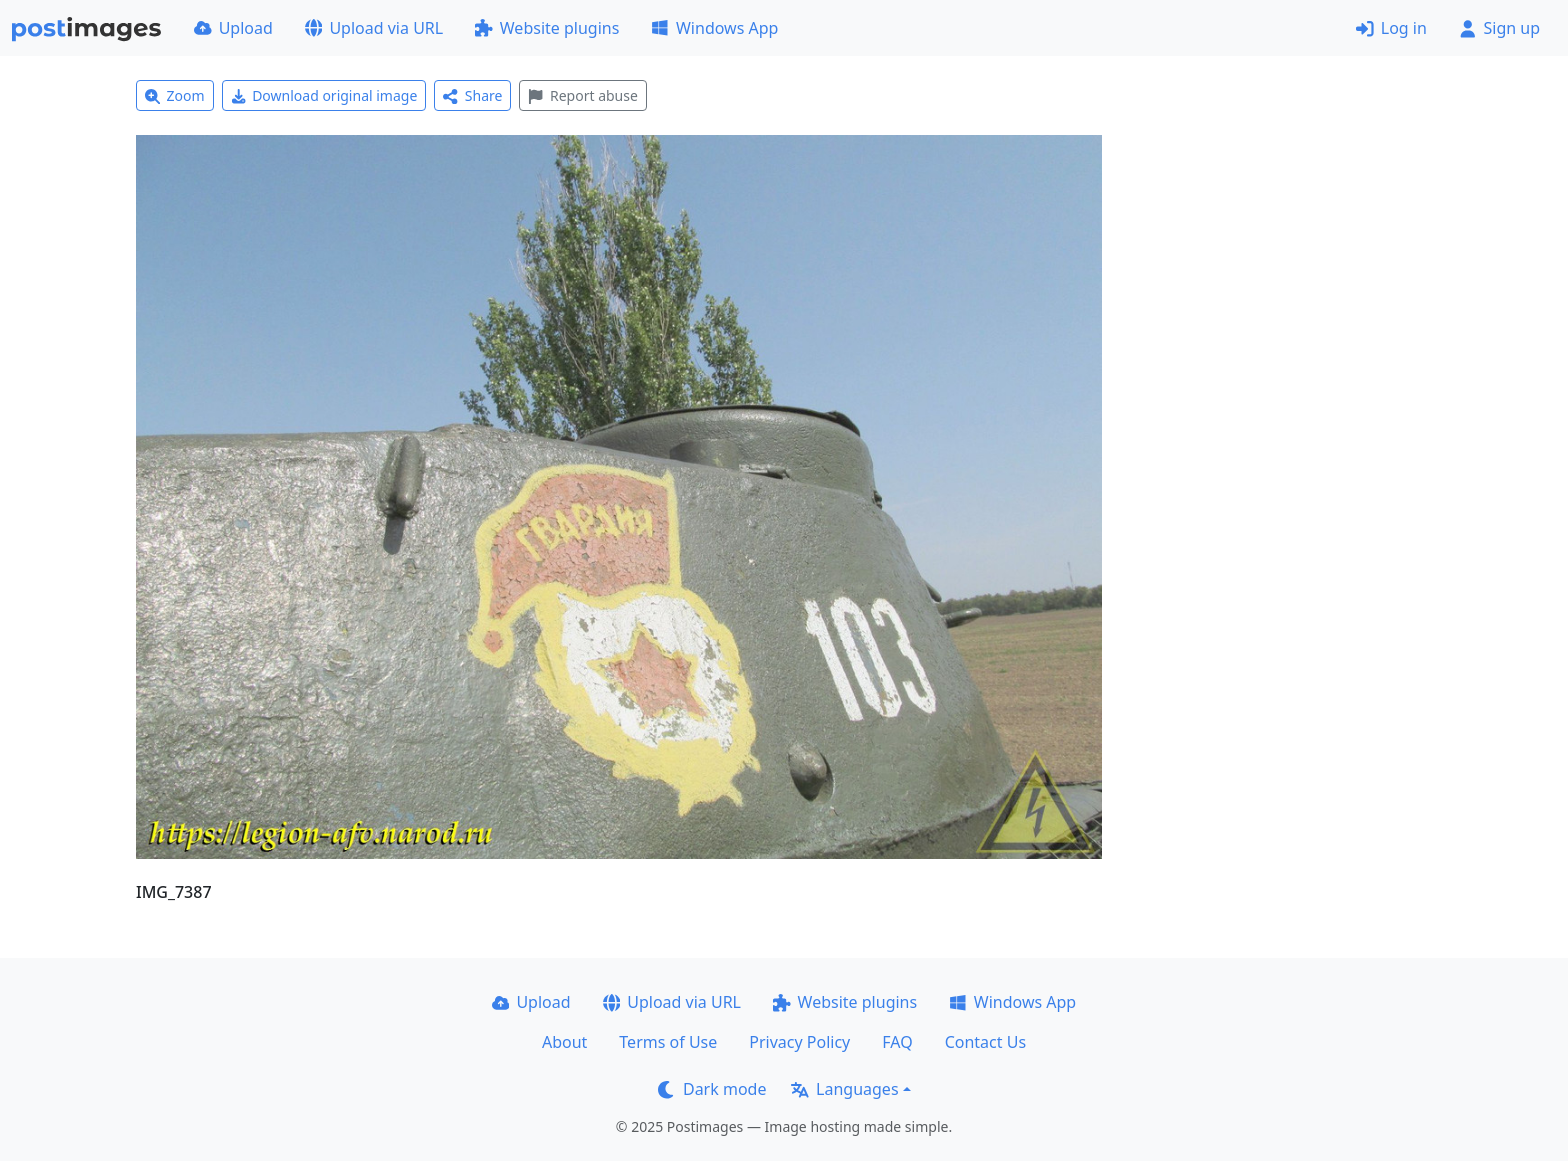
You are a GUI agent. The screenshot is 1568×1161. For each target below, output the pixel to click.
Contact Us (985, 1042)
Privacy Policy (799, 1042)
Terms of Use (668, 1042)
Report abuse (582, 95)
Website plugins (547, 28)
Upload (233, 28)
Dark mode (712, 1089)
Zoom (175, 95)
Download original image (324, 95)
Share (472, 95)
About (564, 1042)
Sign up (1499, 28)
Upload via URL (374, 28)
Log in (1391, 28)
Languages (844, 1089)
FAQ (897, 1042)
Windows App (714, 28)
